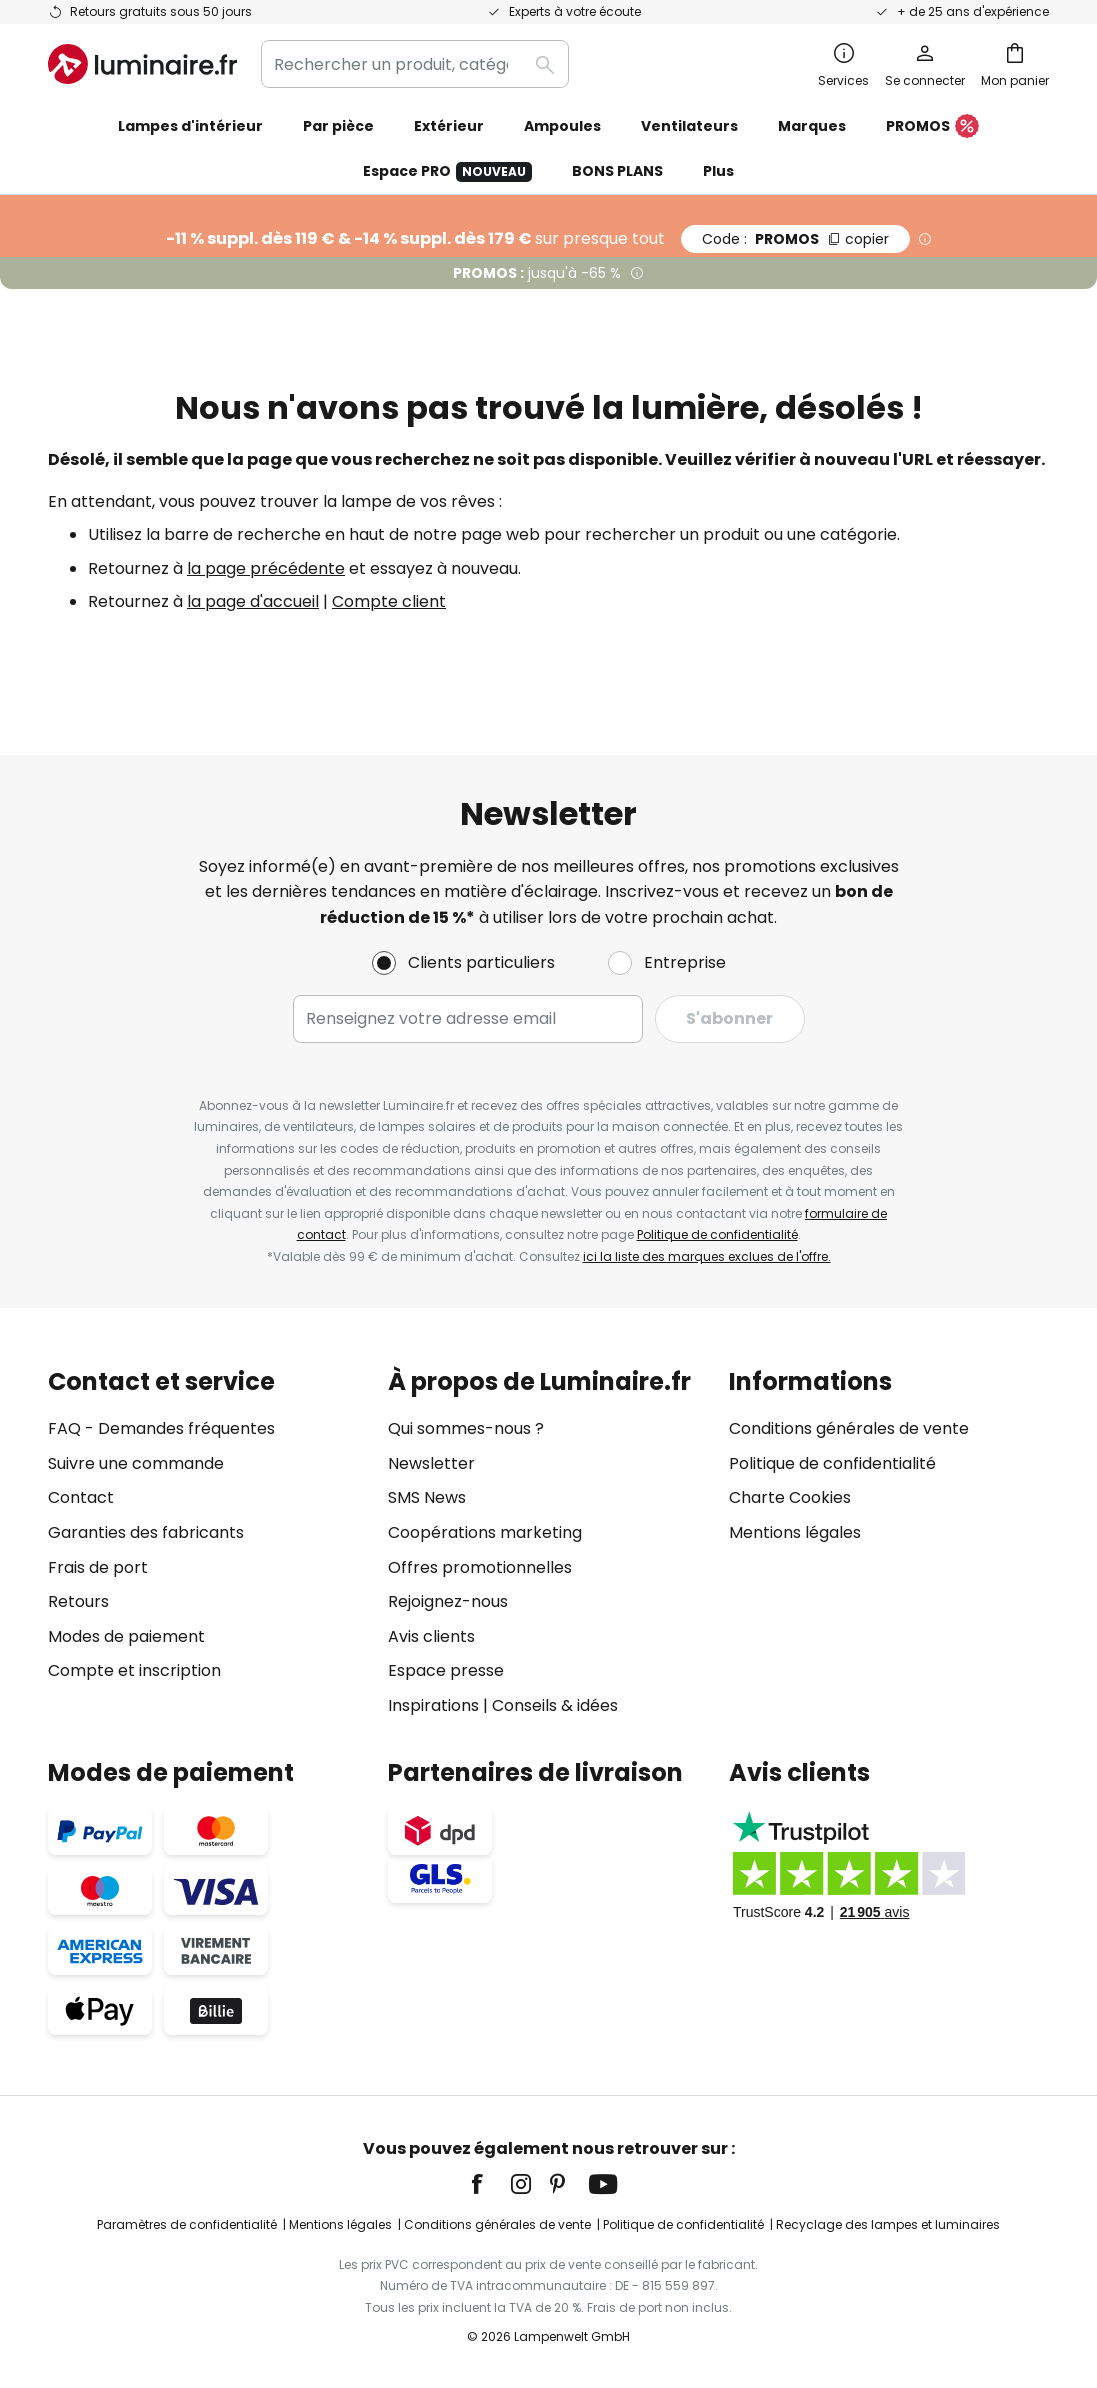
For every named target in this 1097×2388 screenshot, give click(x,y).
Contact (81, 1497)
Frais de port (98, 1567)
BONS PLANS (617, 171)
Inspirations (433, 1705)
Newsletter (431, 1463)
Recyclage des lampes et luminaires (888, 2224)
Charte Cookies (790, 1497)
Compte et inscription (134, 1670)
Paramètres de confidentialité (187, 2224)
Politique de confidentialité (717, 1234)
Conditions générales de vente (849, 1428)
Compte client (389, 601)
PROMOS (932, 127)
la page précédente (266, 568)
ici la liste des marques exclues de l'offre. (707, 1256)
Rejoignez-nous (448, 1601)
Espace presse (446, 1670)
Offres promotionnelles (480, 1567)
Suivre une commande (136, 1463)
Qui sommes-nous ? (466, 1428)
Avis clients (431, 1636)
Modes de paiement (126, 1636)
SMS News (427, 1497)
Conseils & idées (555, 1705)
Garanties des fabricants (146, 1532)
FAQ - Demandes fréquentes (161, 1428)
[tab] (208, 1543)
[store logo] (142, 64)
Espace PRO (447, 171)
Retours (78, 1601)
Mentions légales (795, 1532)
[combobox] (415, 64)
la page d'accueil (253, 601)
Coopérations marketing (485, 1532)
